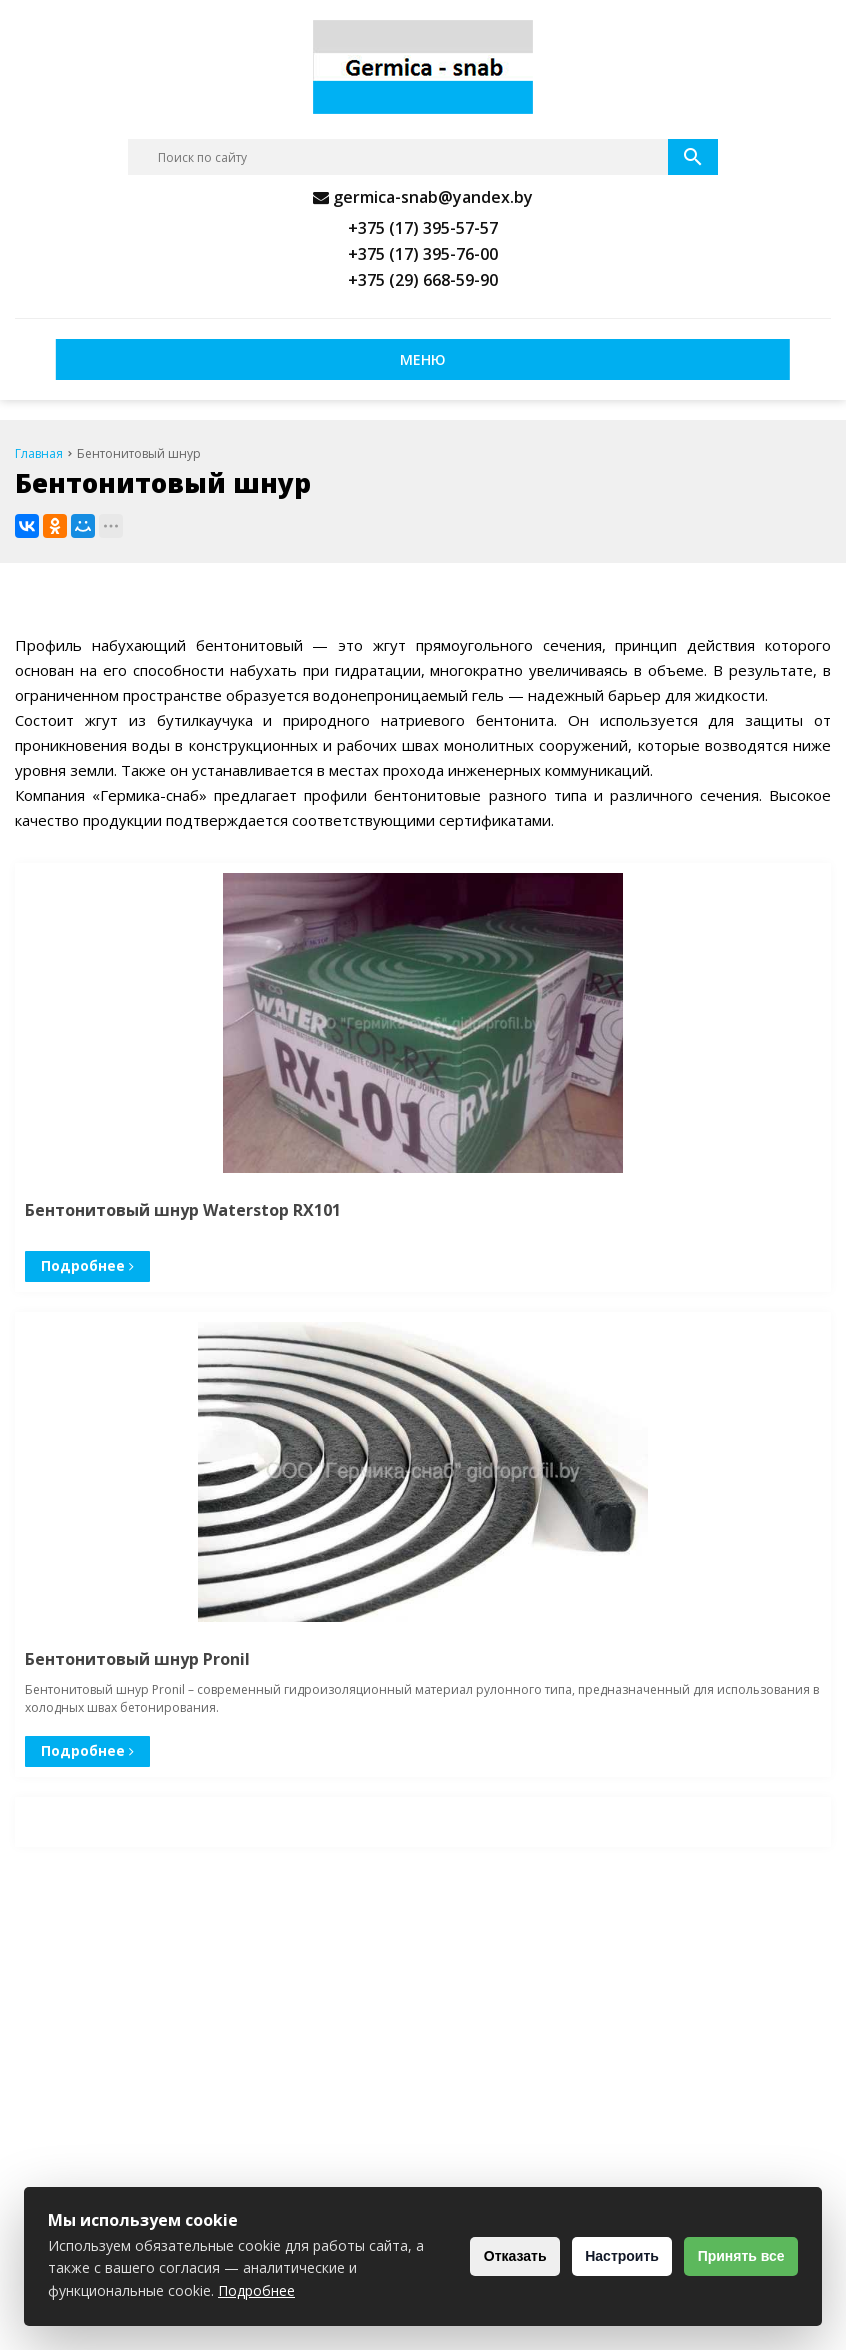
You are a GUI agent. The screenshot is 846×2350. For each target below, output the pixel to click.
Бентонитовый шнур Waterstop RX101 (183, 1210)
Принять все (735, 2256)
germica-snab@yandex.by (433, 197)
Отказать (487, 2256)
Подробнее (85, 1265)
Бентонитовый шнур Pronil (137, 1659)
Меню (423, 359)
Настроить (605, 2256)
